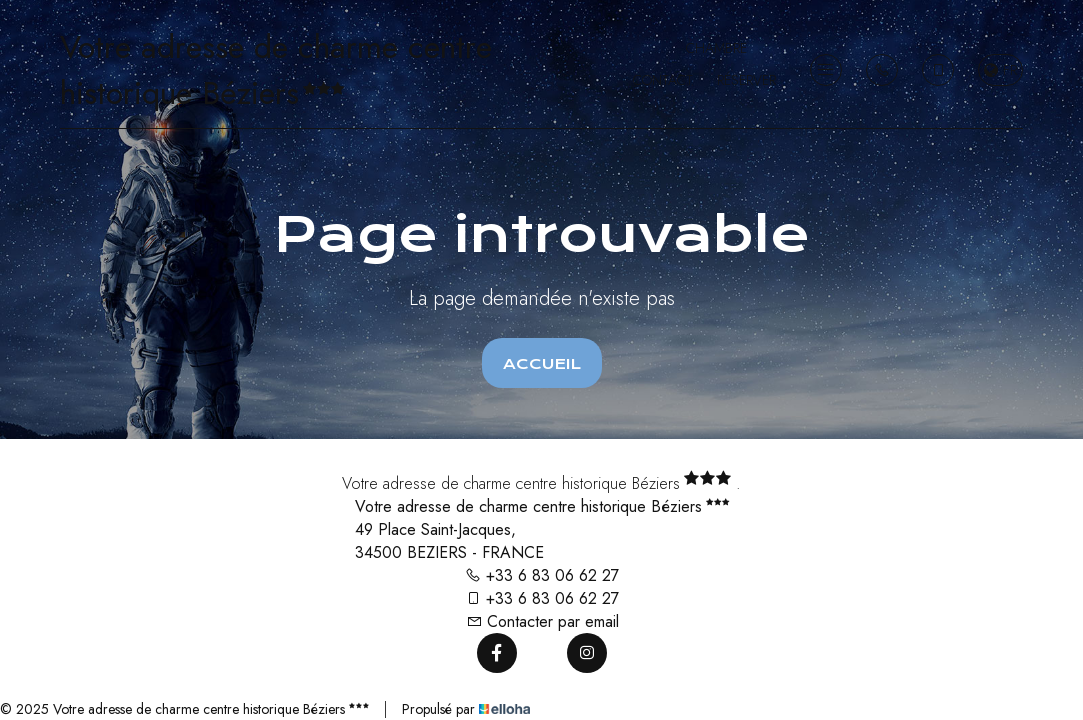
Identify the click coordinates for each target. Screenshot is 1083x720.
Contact (663, 80)
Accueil (542, 364)
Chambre (716, 48)
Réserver (746, 80)
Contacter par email (542, 621)
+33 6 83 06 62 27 (542, 575)
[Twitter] (542, 653)
